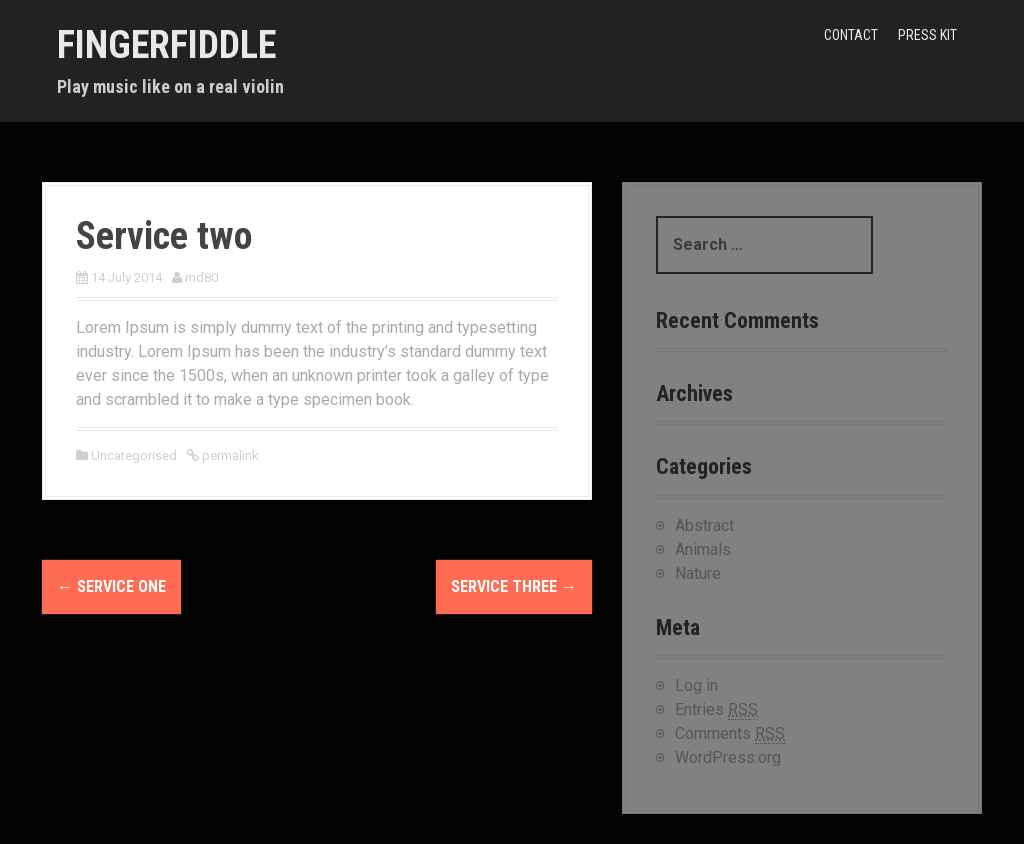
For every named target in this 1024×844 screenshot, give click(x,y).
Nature (698, 573)
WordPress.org (728, 757)
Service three (514, 586)
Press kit (927, 35)
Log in (696, 685)
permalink (229, 455)
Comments (730, 734)
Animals (703, 549)
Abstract (704, 525)
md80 (201, 277)
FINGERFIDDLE (166, 45)
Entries (716, 710)
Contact (851, 35)
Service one (111, 586)
